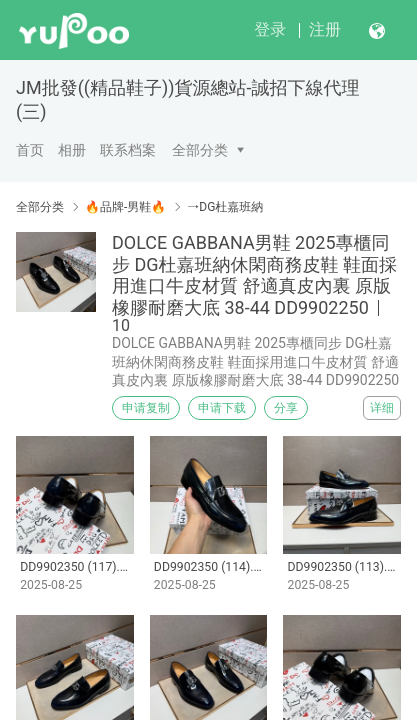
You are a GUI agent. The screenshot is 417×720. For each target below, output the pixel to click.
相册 (72, 150)
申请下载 (222, 408)
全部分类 (200, 150)
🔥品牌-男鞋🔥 (125, 207)
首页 (30, 150)
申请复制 (146, 408)
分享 (286, 408)
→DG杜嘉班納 (225, 207)
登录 (270, 29)
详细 (382, 408)
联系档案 (128, 150)
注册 (325, 29)
